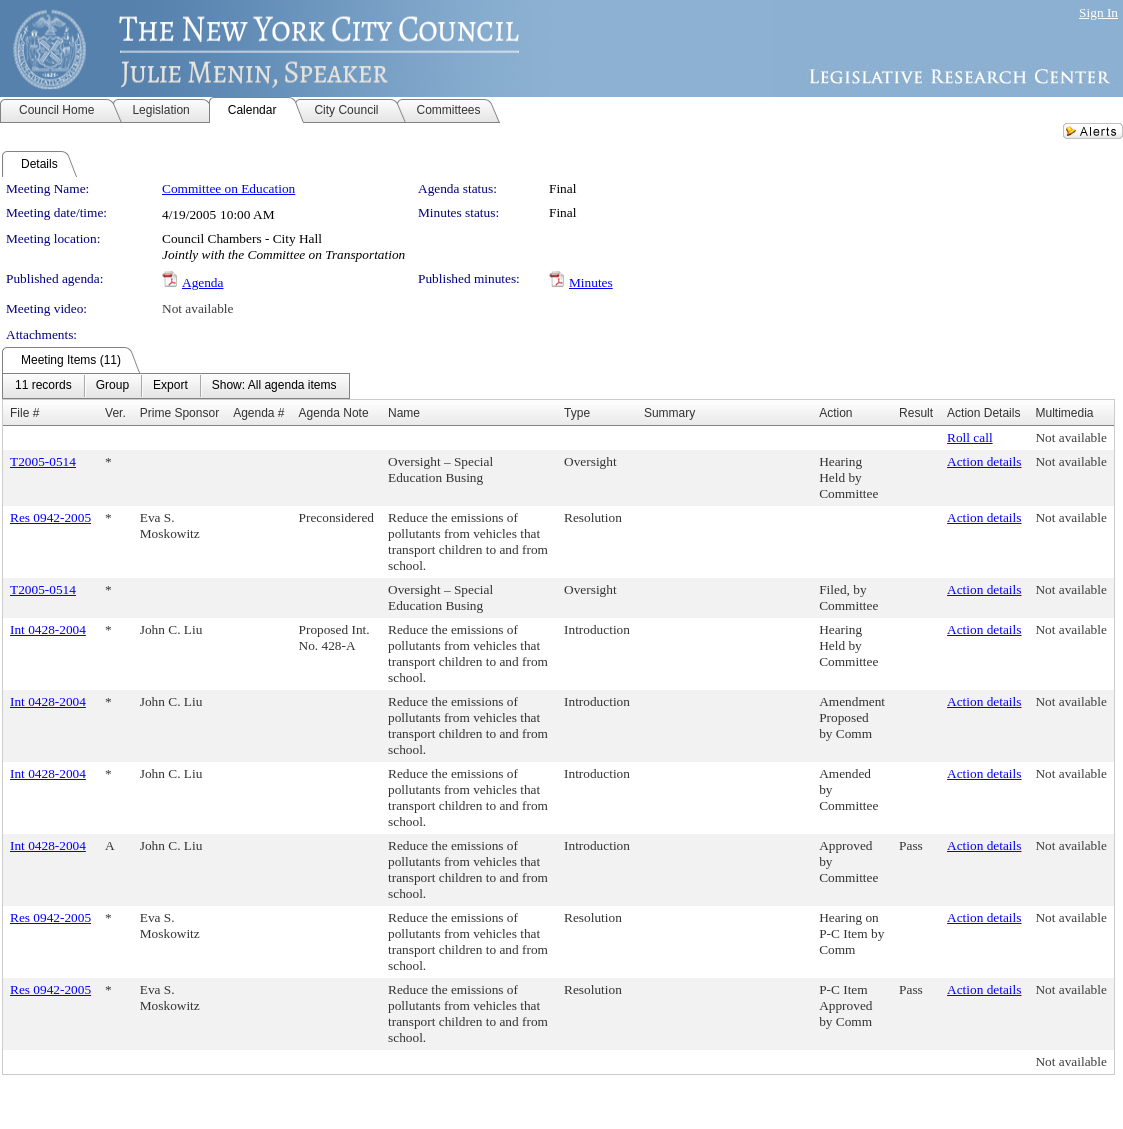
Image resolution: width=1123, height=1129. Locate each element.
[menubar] (176, 386)
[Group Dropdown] (112, 386)
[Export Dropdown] (170, 386)
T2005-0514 (43, 461)
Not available (197, 308)
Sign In (1098, 12)
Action (835, 413)
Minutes (591, 282)
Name (404, 413)
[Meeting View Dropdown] (274, 386)
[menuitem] (43, 386)
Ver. (115, 413)
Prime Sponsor (179, 413)
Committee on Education (228, 188)
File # (24, 413)
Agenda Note (334, 413)
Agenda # (258, 413)
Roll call (970, 437)
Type (577, 413)
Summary (669, 413)
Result (916, 413)
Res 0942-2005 (50, 517)
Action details (984, 461)
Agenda (202, 282)
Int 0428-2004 (48, 629)
